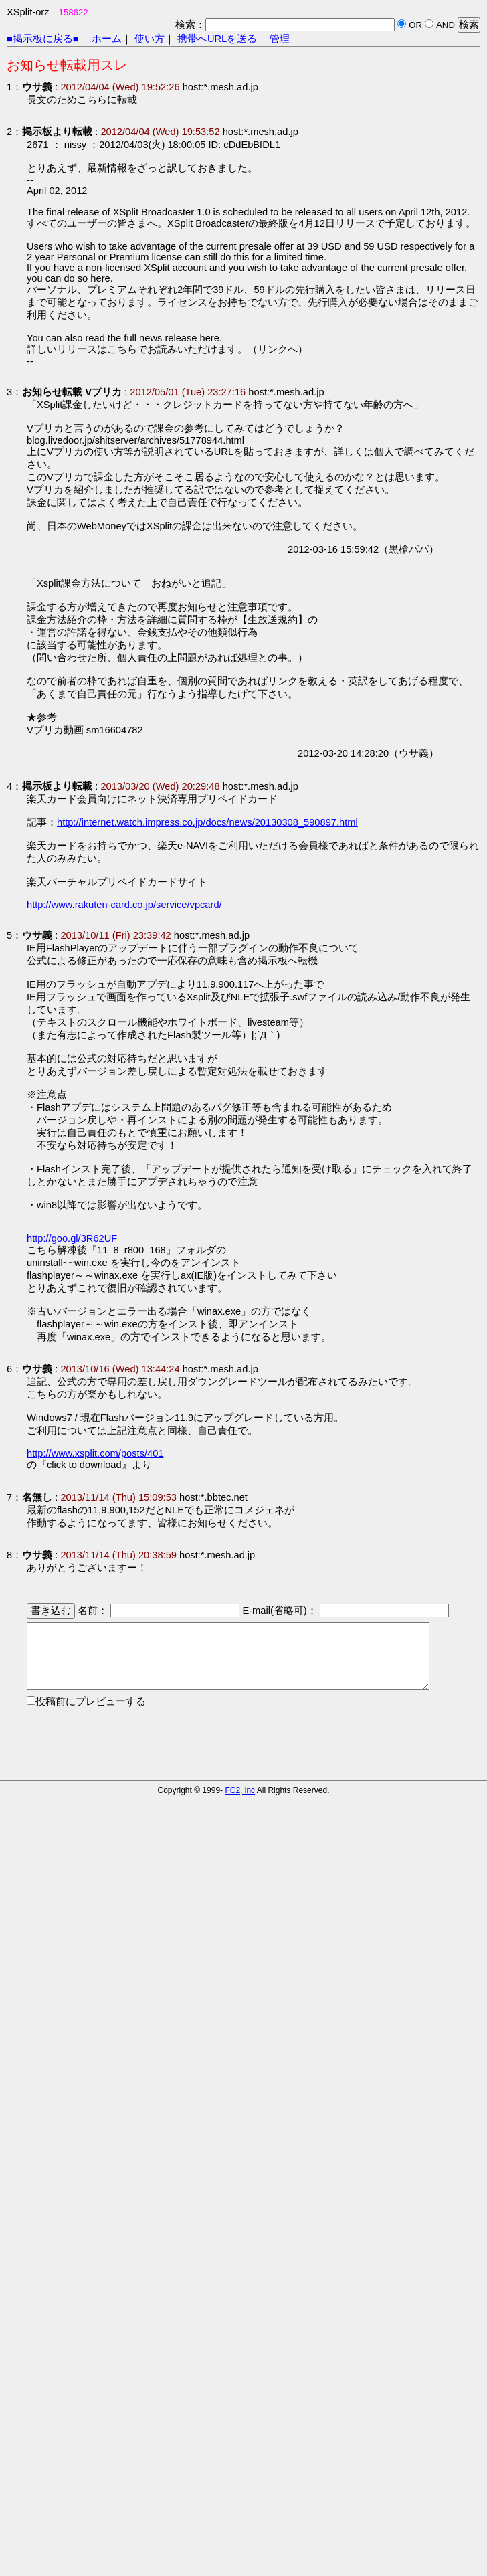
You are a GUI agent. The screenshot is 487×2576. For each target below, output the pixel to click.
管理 (280, 38)
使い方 (149, 38)
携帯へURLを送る (217, 38)
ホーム (107, 38)
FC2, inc (240, 1790)
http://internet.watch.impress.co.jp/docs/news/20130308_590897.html (207, 822)
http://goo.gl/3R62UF (72, 1238)
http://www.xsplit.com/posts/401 (95, 1453)
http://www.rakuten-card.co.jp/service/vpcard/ (124, 904)
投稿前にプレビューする (90, 1701)
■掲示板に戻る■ (43, 38)
